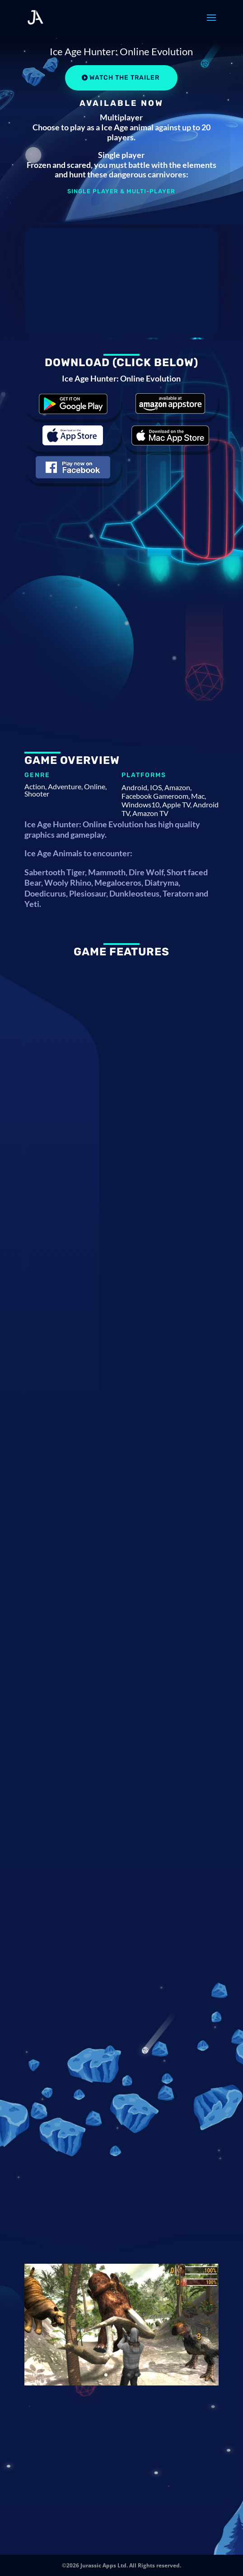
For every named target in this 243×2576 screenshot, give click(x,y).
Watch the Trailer (124, 77)
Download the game (73, 403)
